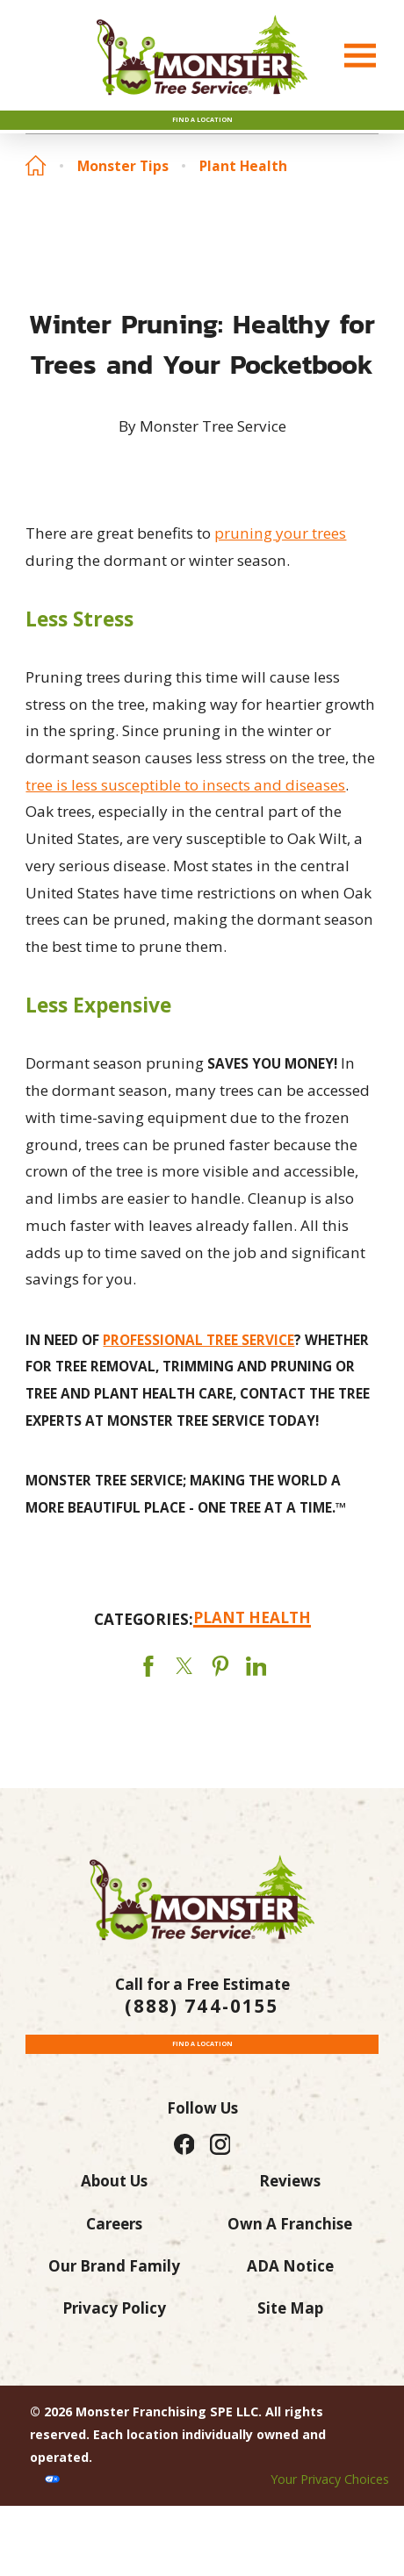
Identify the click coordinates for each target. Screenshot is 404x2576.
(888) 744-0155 (202, 2033)
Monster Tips (123, 192)
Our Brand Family (114, 2336)
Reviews (290, 2252)
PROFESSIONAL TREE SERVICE (198, 1366)
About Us (114, 2252)
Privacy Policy (114, 2379)
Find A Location (202, 134)
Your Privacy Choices (330, 2550)
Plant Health (243, 192)
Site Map (290, 2379)
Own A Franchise (289, 2294)
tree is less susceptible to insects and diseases (185, 811)
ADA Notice (290, 2336)
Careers (114, 2294)
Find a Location (202, 2102)
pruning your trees (280, 559)
